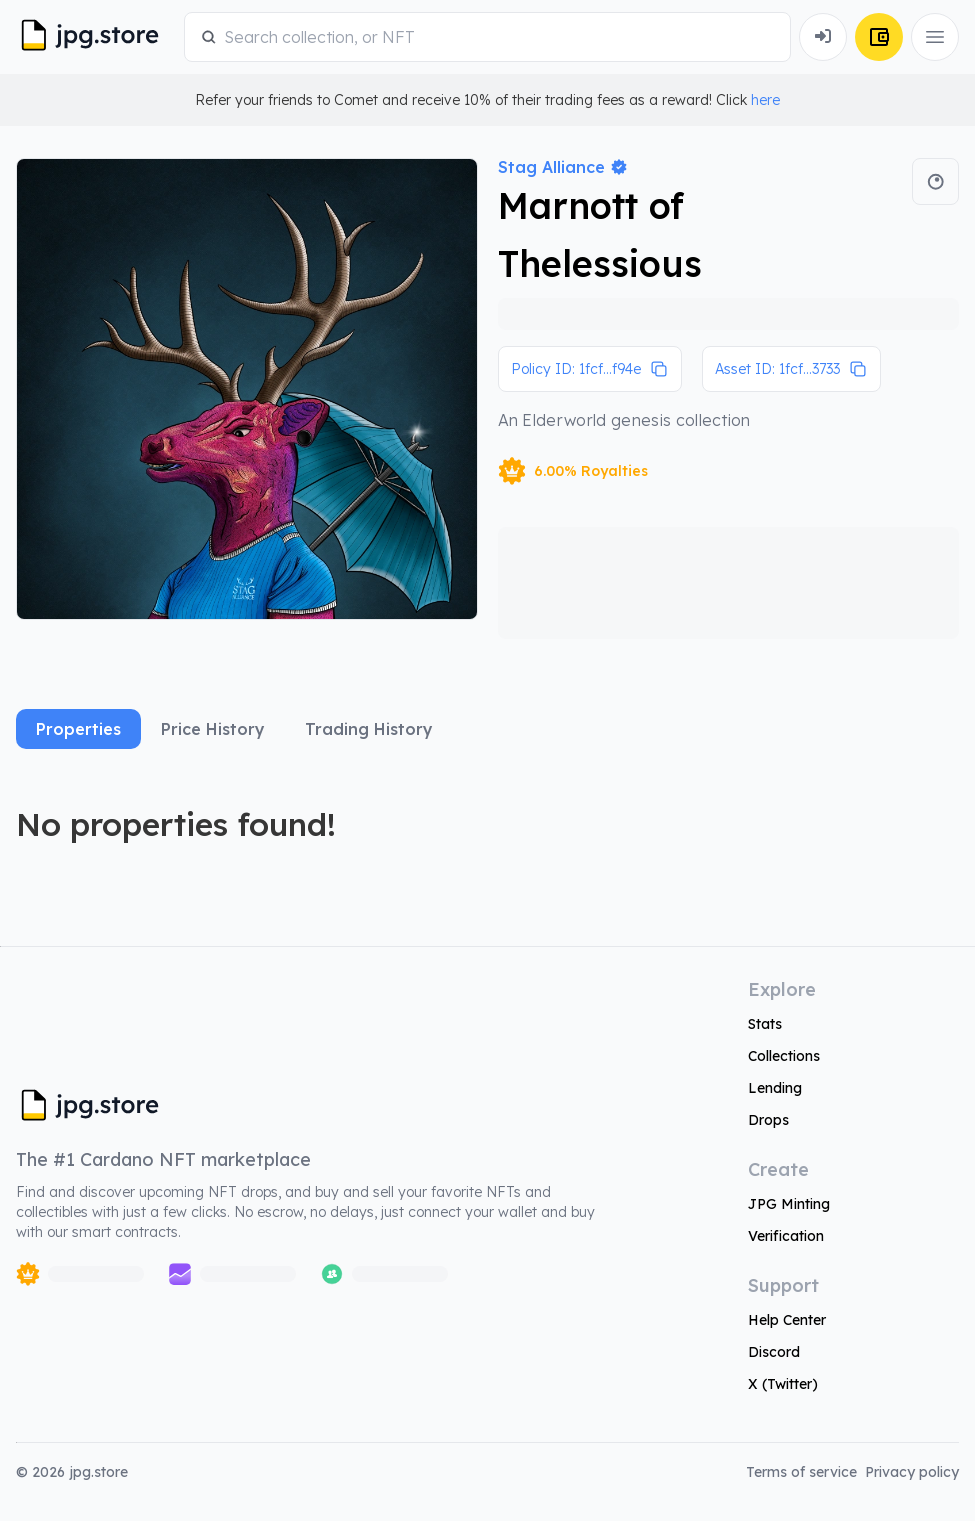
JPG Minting (789, 1204)
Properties (78, 729)
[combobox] (499, 37)
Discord (774, 1352)
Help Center (787, 1320)
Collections (784, 1056)
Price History (213, 729)
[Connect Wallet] (823, 37)
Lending (775, 1088)
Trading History (369, 729)
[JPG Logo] (96, 37)
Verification (786, 1236)
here (765, 100)
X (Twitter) (783, 1384)
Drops (768, 1120)
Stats (765, 1024)
